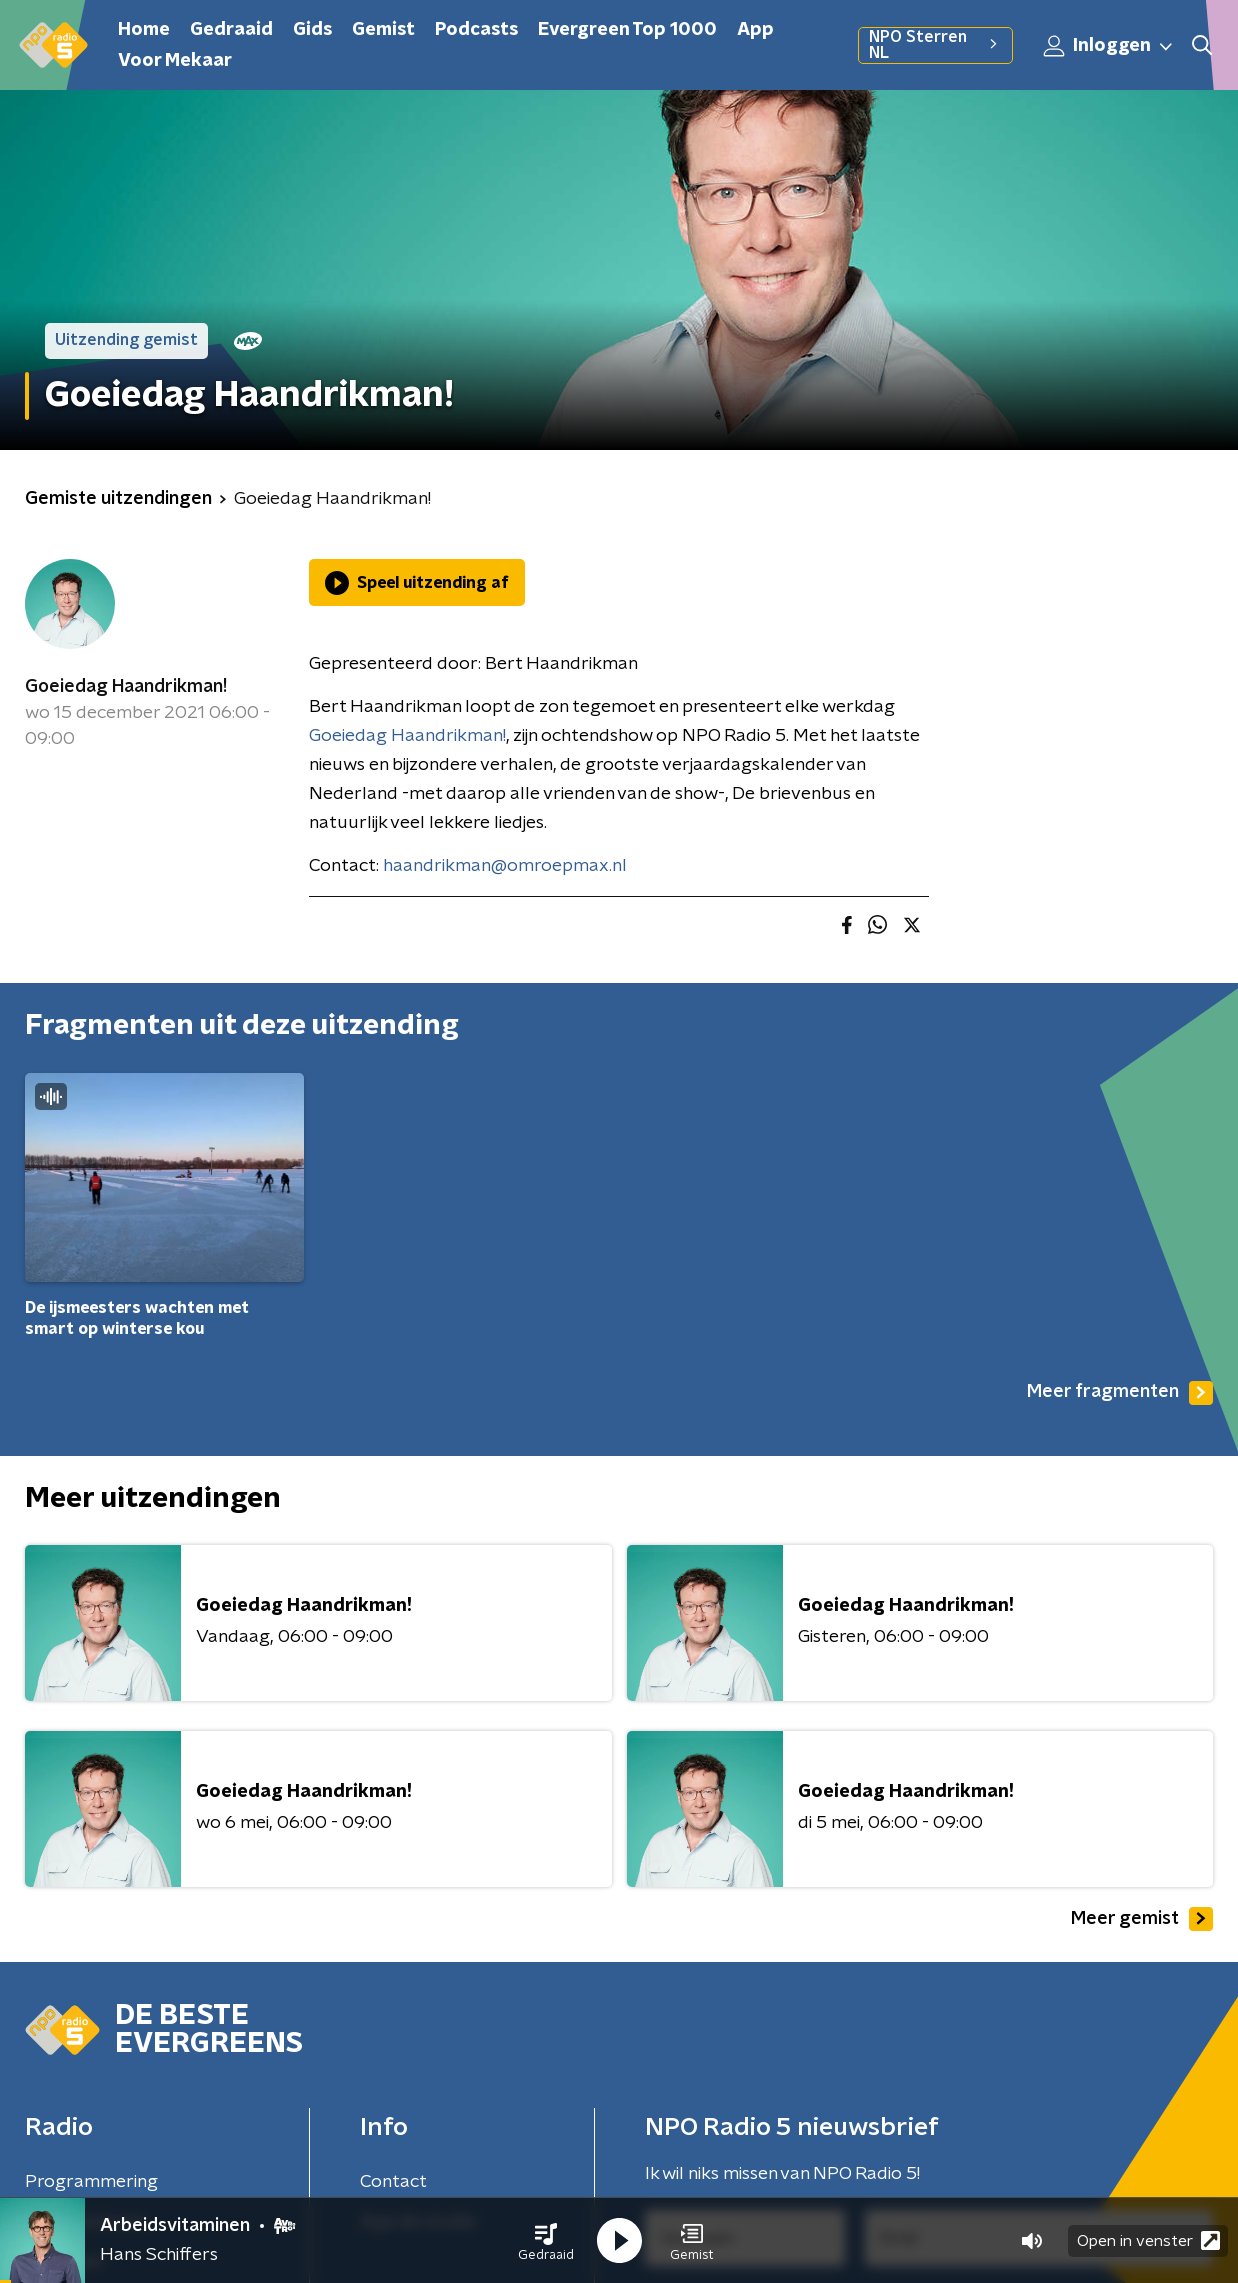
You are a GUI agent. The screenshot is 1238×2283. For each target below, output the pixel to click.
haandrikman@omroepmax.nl (505, 866)
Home (144, 30)
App (755, 30)
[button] (546, 2241)
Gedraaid (231, 30)
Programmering (91, 2182)
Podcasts (476, 30)
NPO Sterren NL (935, 45)
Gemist (383, 30)
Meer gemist (1142, 1919)
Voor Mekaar (175, 61)
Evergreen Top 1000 (627, 30)
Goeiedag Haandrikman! (126, 687)
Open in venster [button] (1148, 2240)
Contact (393, 2182)
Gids (312, 30)
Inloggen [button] (1109, 46)
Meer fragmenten (1120, 1393)
